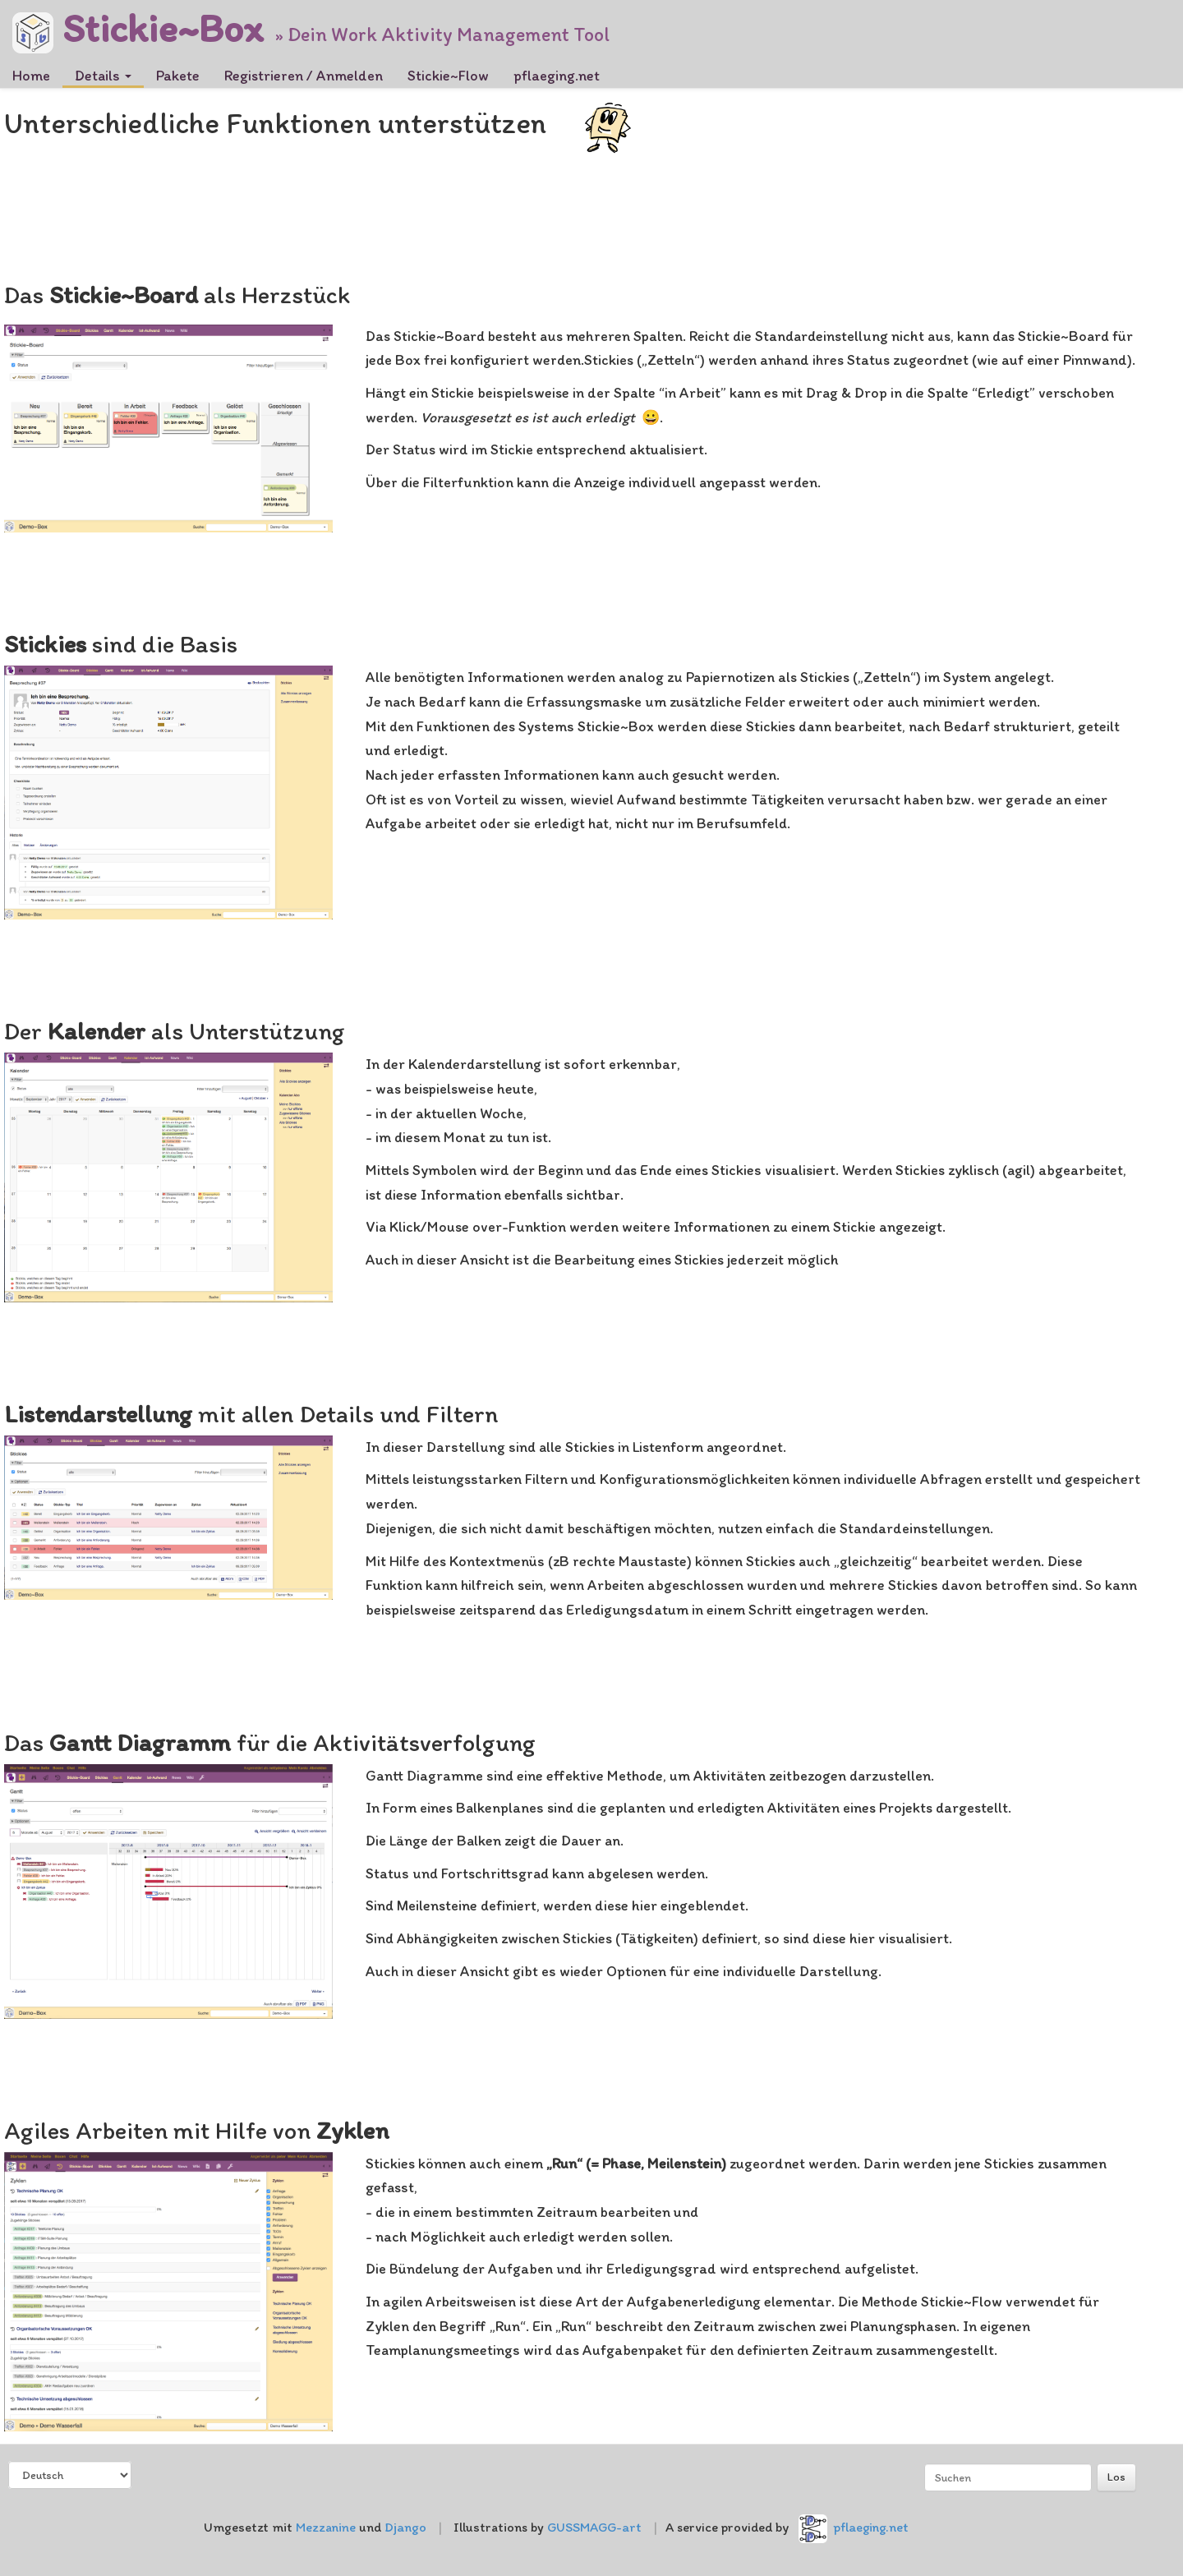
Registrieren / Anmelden (303, 76)
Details (103, 76)
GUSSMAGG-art (594, 2527)
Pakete (178, 76)
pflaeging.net (556, 76)
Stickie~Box (137, 22)
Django (405, 2527)
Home (31, 76)
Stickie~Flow (448, 76)
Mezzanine (326, 2527)
